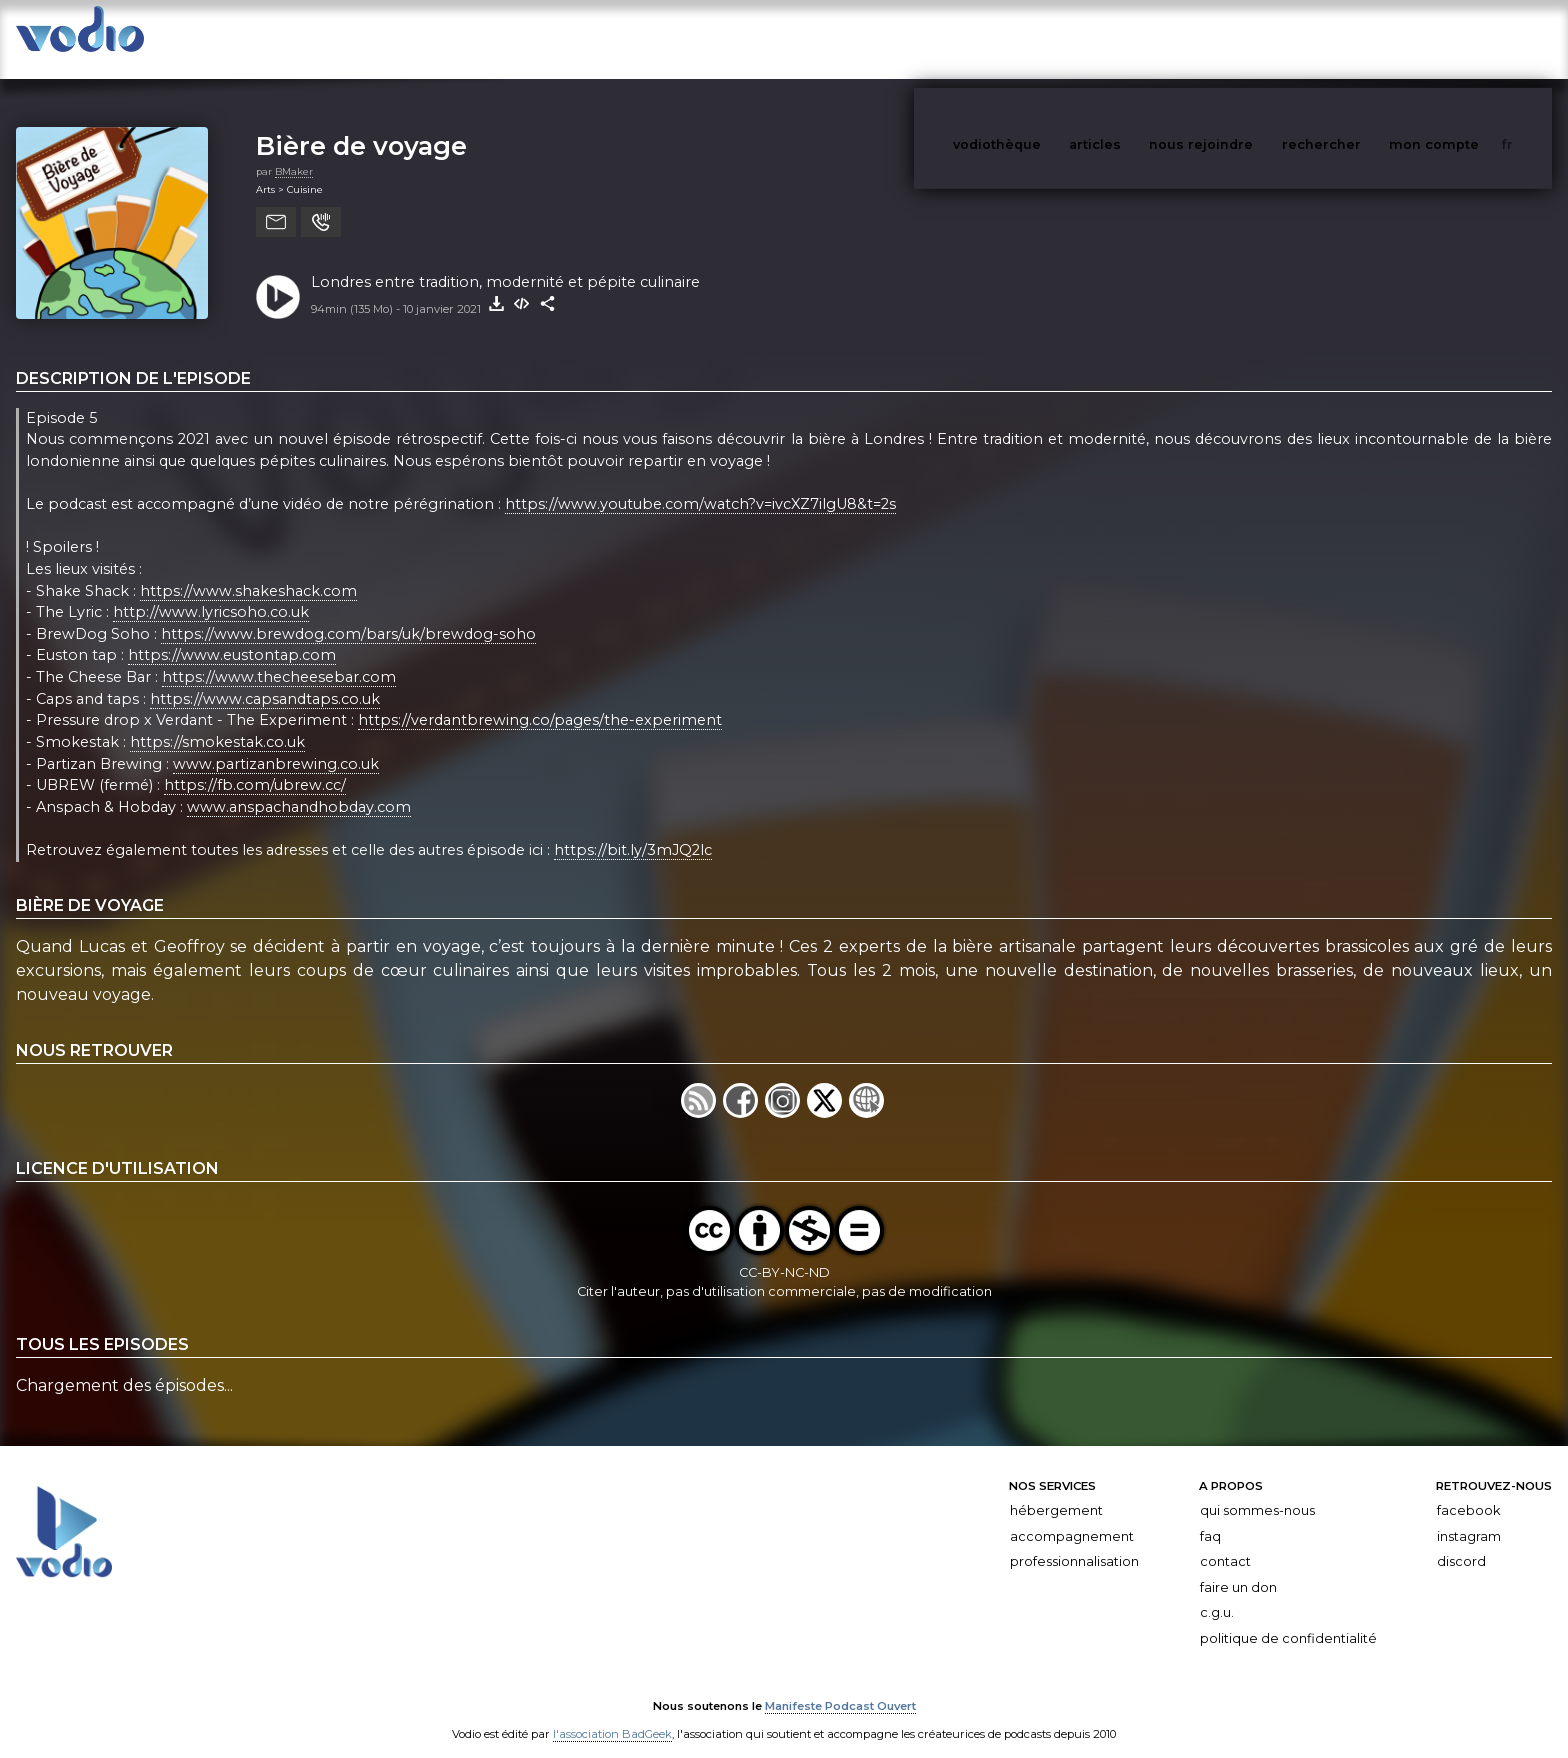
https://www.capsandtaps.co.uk (265, 679)
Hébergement (1056, 1490)
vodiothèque (1045, 38)
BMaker (294, 151)
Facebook (1468, 1490)
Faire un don (1238, 1567)
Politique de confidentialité (1288, 1618)
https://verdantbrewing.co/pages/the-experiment (540, 700)
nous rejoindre (1242, 38)
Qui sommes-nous (1257, 1490)
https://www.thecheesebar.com (279, 657)
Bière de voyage (361, 125)
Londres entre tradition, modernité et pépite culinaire (505, 262)
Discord (1461, 1541)
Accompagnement (1072, 1516)
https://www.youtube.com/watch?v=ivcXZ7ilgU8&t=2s (700, 484)
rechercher (1358, 38)
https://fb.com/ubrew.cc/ (255, 765)
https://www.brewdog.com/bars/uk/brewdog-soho (348, 614)
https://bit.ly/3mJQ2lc (633, 830)
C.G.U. (1217, 1592)
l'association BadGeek (612, 1714)
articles (1140, 38)
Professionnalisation (1074, 1541)
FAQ (1210, 1516)
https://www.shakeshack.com (248, 571)
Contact (1225, 1541)
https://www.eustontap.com (232, 636)
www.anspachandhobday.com (299, 787)
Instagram (1469, 1516)
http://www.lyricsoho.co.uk (211, 592)
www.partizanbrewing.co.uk (276, 744)
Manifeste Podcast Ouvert (840, 1686)
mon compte (1467, 38)
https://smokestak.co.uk (217, 722)
